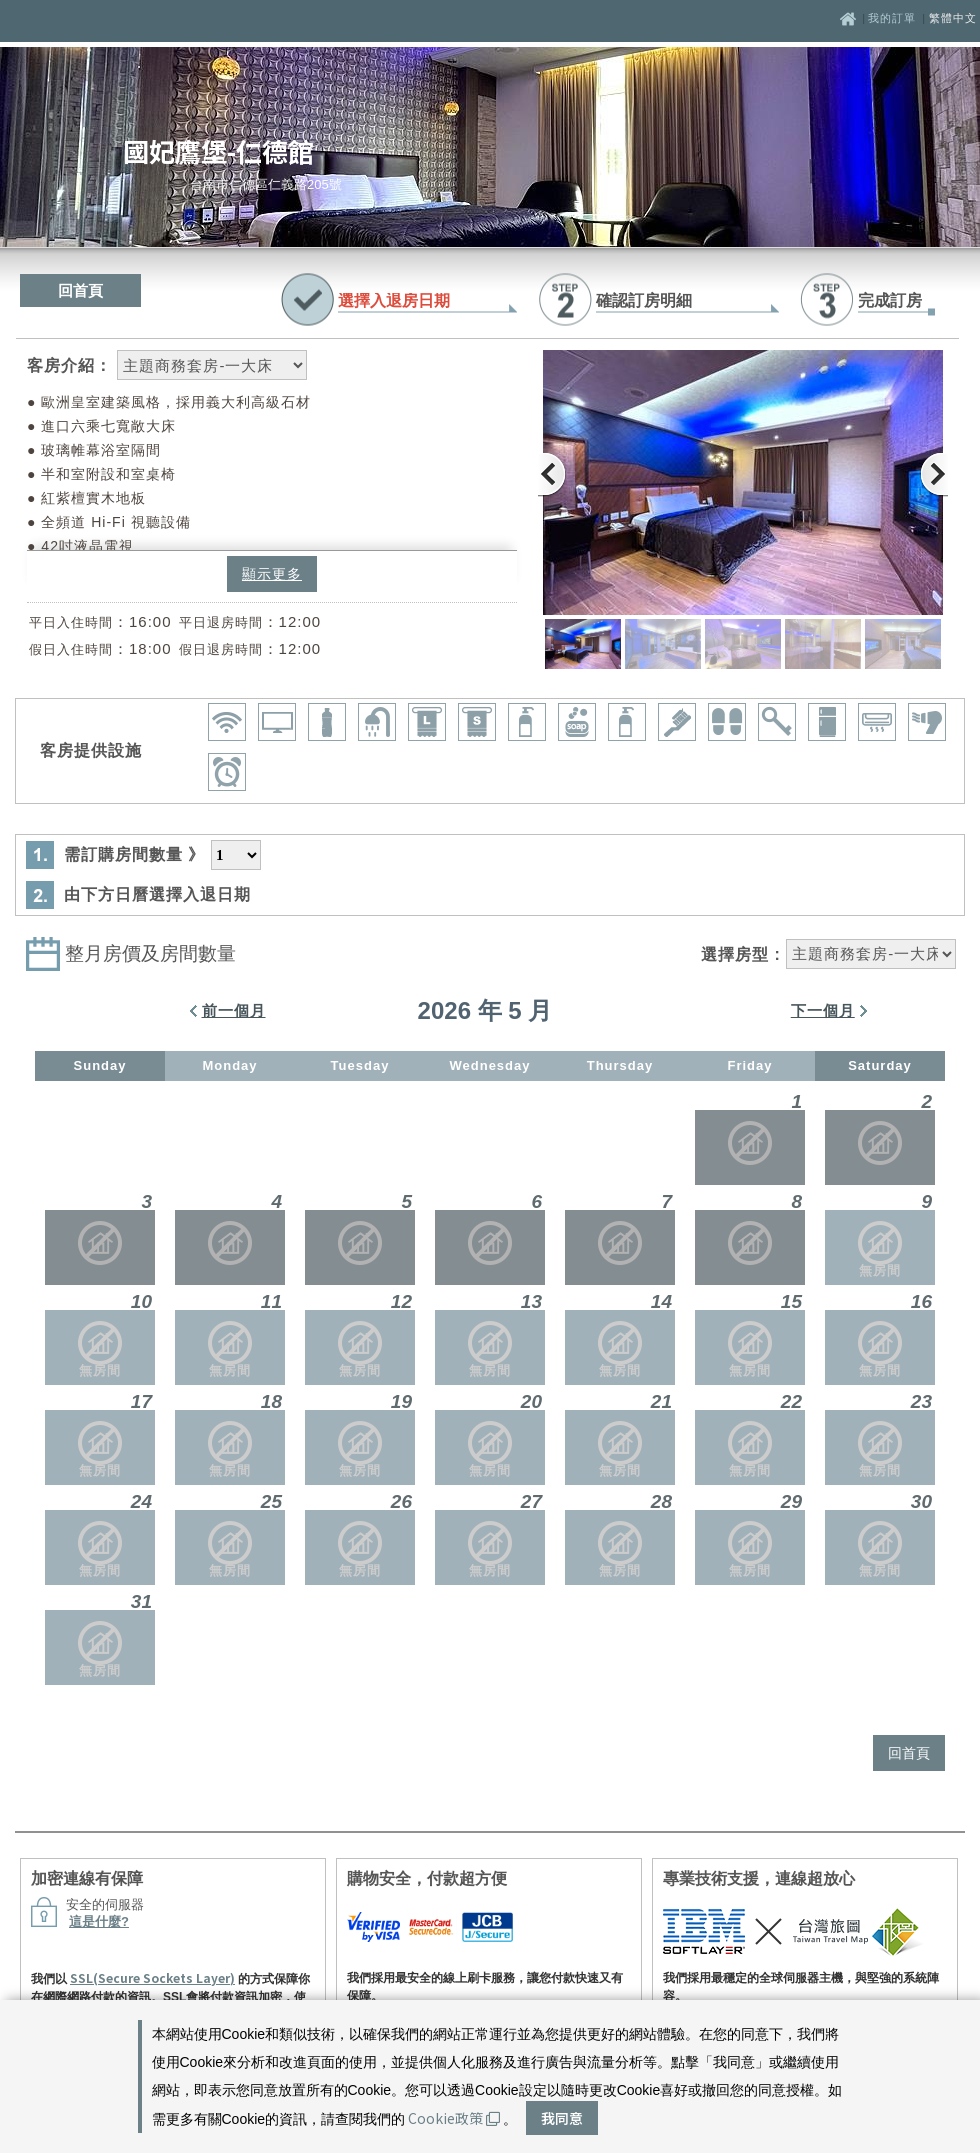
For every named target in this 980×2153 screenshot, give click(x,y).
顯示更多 (272, 574)
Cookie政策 (454, 2118)
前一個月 (234, 1010)
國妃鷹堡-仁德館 (218, 150)
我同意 (562, 2118)
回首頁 (80, 290)
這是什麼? (99, 1921)
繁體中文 (953, 18)
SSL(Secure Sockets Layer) (152, 1977)
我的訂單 (894, 18)
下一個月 (823, 1010)
